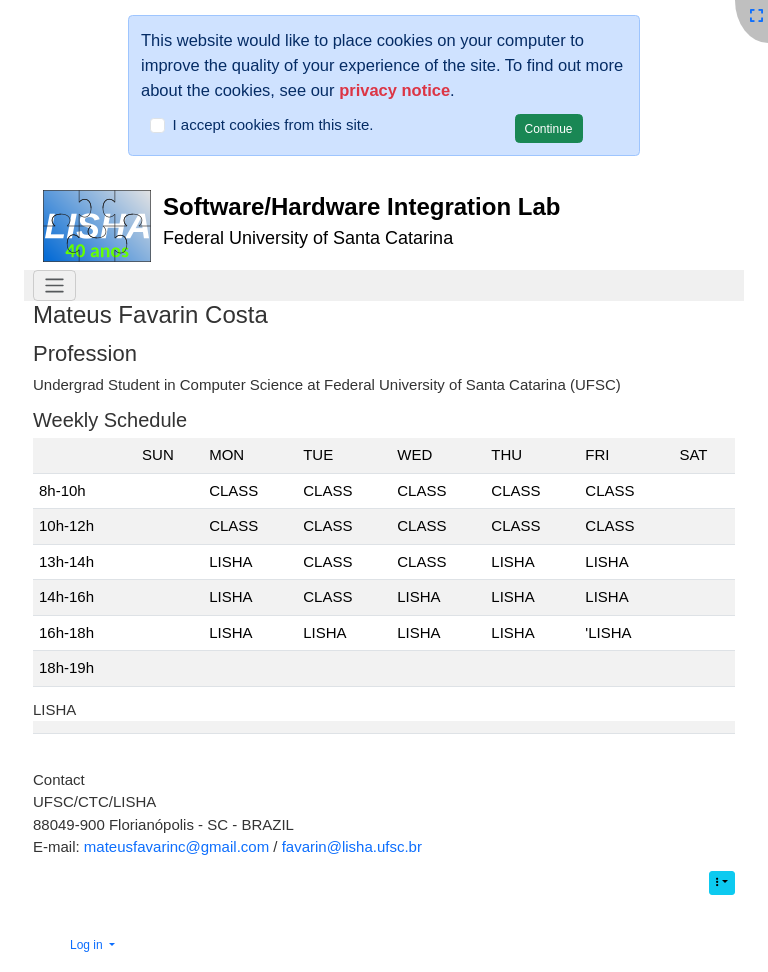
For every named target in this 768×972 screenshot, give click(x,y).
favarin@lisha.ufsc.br (352, 846)
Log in (88, 945)
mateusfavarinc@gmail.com (176, 846)
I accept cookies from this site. (273, 124)
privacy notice (394, 90)
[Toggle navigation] (54, 285)
